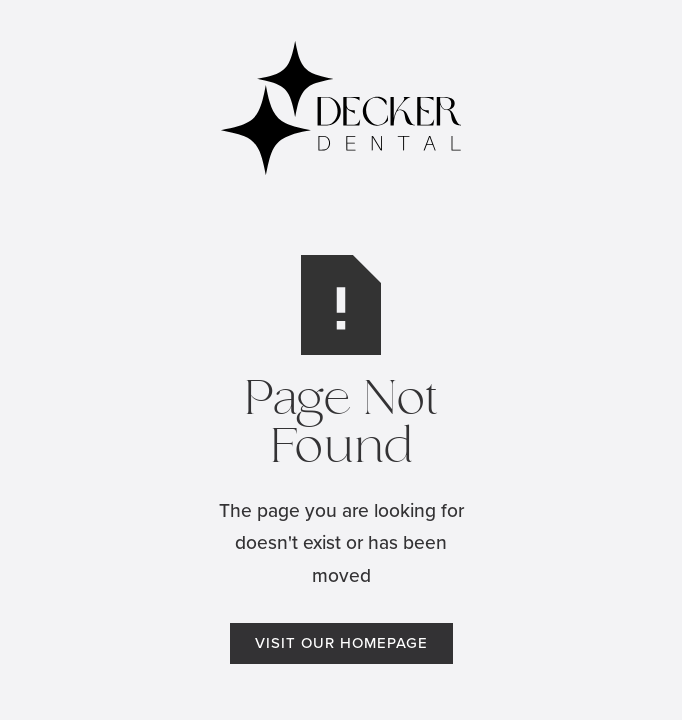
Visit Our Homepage (341, 643)
